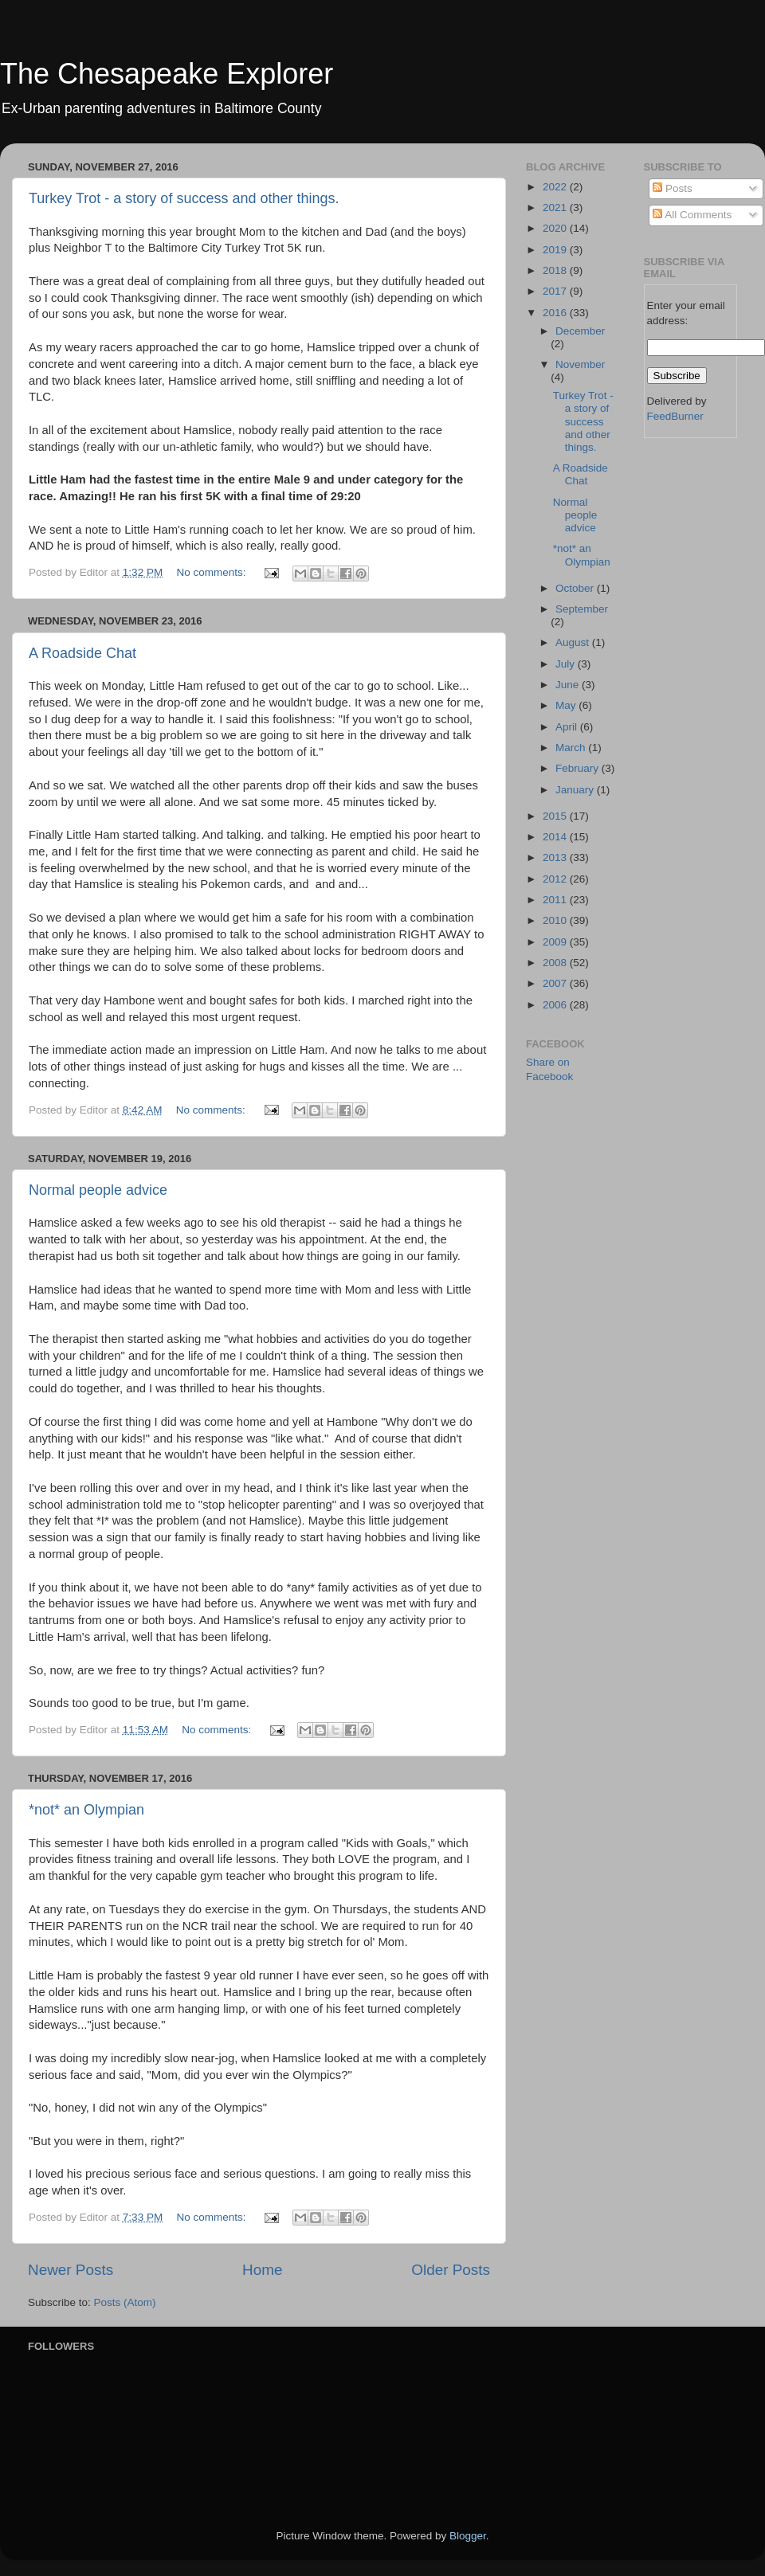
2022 (556, 187)
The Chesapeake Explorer (166, 73)
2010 (556, 920)
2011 (556, 900)
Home (262, 2269)
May (567, 705)
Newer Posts (70, 2269)
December (580, 331)
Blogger (467, 2536)
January (576, 790)
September (581, 609)
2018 (556, 270)
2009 (556, 942)
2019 (556, 250)
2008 (556, 963)
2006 (556, 1005)
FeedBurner (675, 416)
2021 (556, 207)
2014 (556, 837)
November (580, 364)
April (567, 727)
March (571, 748)
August (573, 642)
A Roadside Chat (82, 653)
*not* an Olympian (86, 1810)
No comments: (212, 572)
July (566, 664)
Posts (672, 188)
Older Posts (450, 2269)
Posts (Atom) (125, 2302)
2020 (556, 228)
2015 (556, 816)
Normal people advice (98, 1190)
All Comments (692, 215)
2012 (556, 879)
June (568, 685)
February (578, 768)
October (576, 588)
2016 (556, 313)
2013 (556, 857)
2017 (556, 291)
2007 (556, 983)
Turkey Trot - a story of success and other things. (184, 198)
